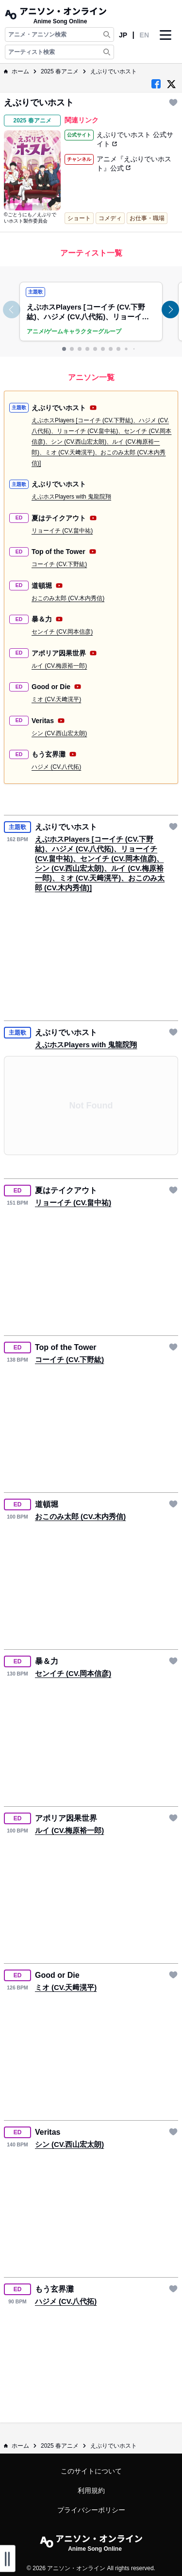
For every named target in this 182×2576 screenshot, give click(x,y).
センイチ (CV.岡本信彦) (62, 631)
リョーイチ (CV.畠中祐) (62, 530)
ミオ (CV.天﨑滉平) (56, 699)
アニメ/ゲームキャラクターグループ (74, 331)
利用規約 (91, 2490)
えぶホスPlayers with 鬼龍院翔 (71, 496)
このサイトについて (91, 2471)
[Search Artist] (106, 52)
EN (144, 35)
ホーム (16, 71)
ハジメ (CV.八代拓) (56, 766)
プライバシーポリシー (91, 2510)
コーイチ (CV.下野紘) (59, 564)
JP (123, 35)
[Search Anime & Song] (106, 34)
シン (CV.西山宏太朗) (59, 733)
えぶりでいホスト (113, 71)
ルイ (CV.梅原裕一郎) (59, 665)
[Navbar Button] (165, 43)
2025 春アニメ (60, 71)
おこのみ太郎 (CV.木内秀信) (68, 598)
